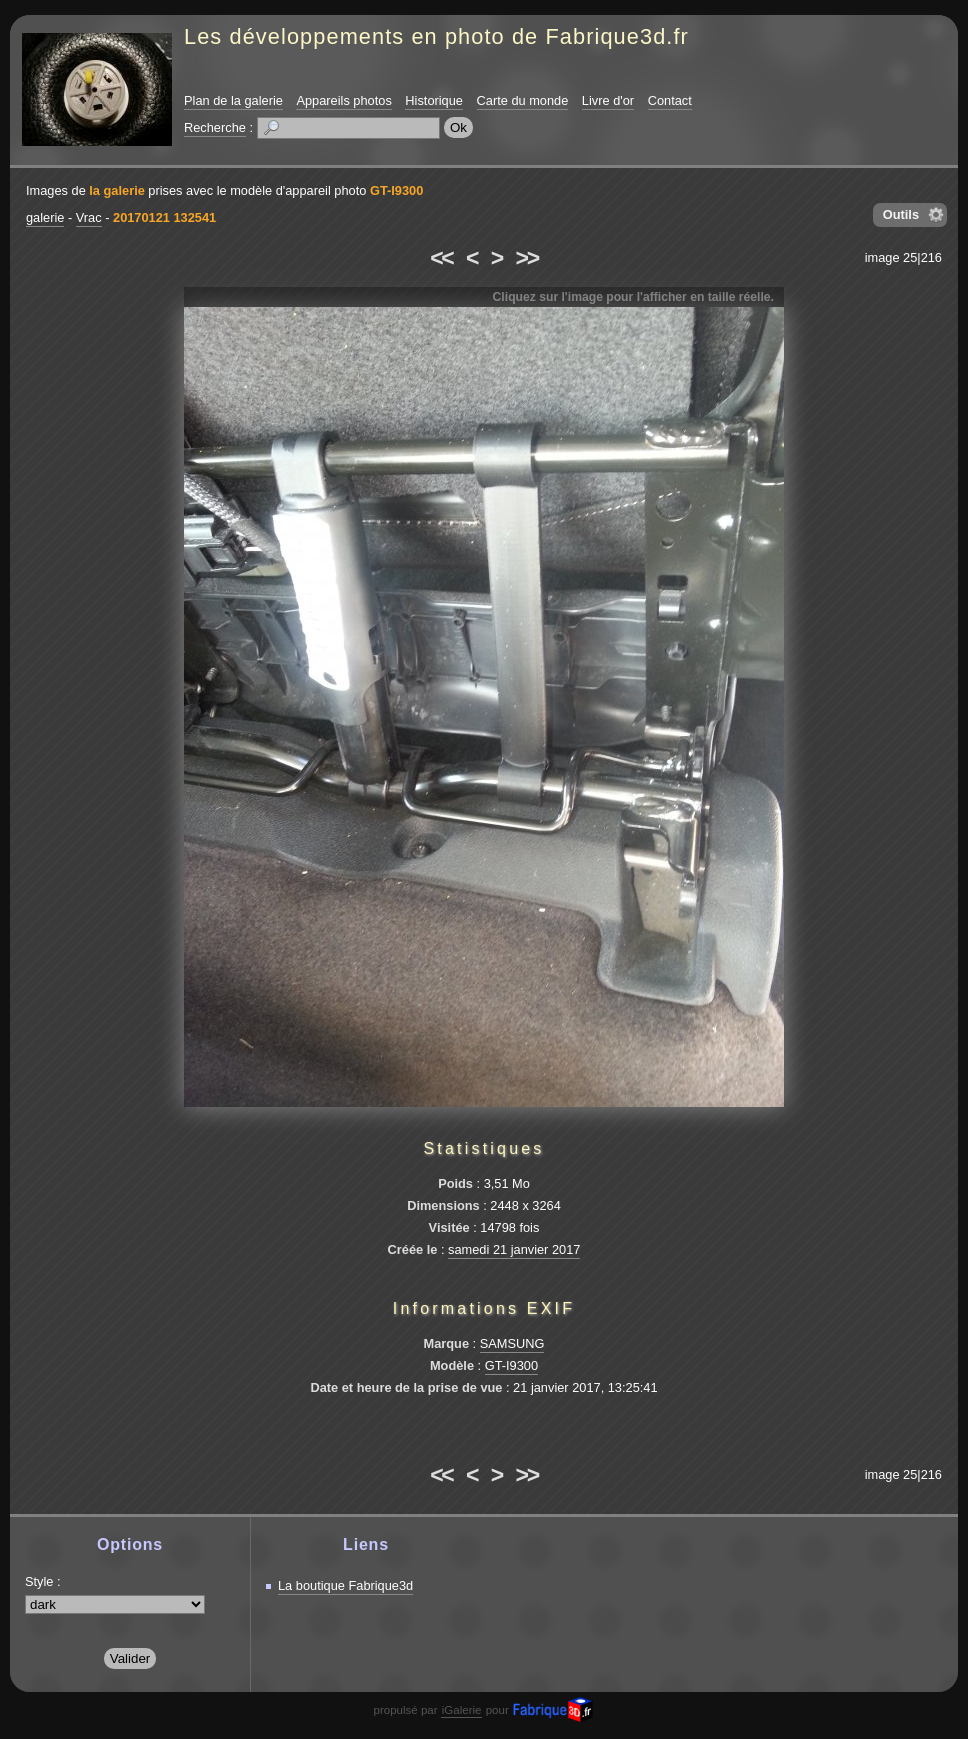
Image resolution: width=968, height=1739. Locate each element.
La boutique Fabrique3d (345, 1585)
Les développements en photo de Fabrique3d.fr (436, 36)
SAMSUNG (512, 1343)
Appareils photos (343, 100)
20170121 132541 (164, 217)
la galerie (117, 190)
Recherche (215, 127)
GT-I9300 (396, 190)
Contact (670, 100)
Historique (434, 100)
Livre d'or (608, 100)
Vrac (89, 217)
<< (441, 258)
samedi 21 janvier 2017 (514, 1249)
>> (527, 258)
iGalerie (462, 1710)
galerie (45, 217)
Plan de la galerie (233, 100)
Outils (901, 214)
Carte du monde (523, 100)
